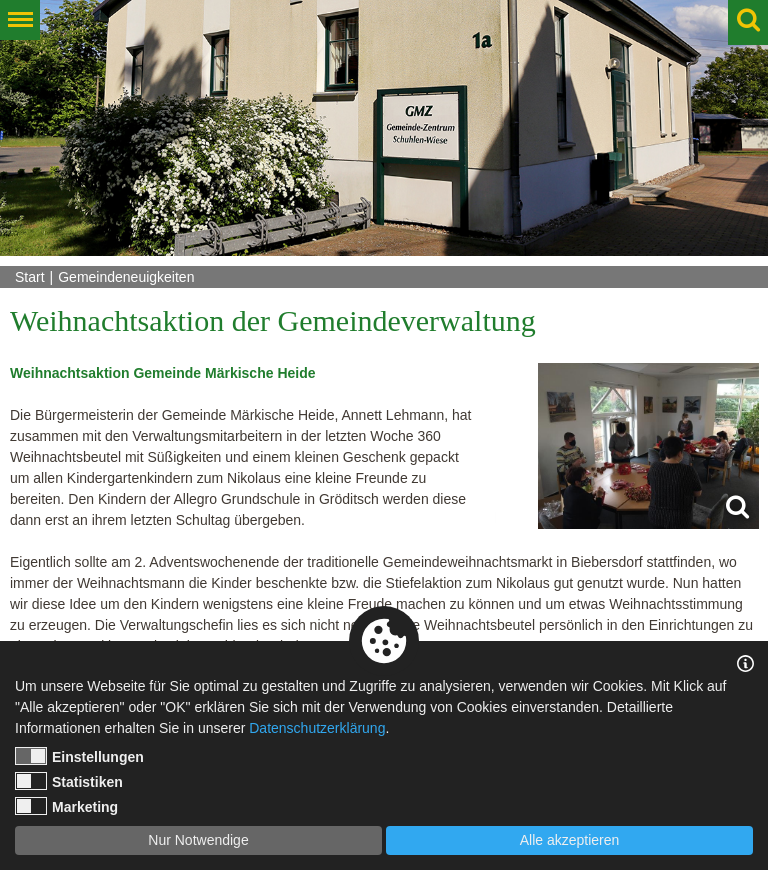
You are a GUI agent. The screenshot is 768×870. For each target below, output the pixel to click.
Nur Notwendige (198, 840)
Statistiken (69, 781)
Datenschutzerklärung (317, 728)
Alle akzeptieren (570, 840)
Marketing (66, 806)
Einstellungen (79, 756)
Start (30, 277)
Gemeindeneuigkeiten (126, 277)
